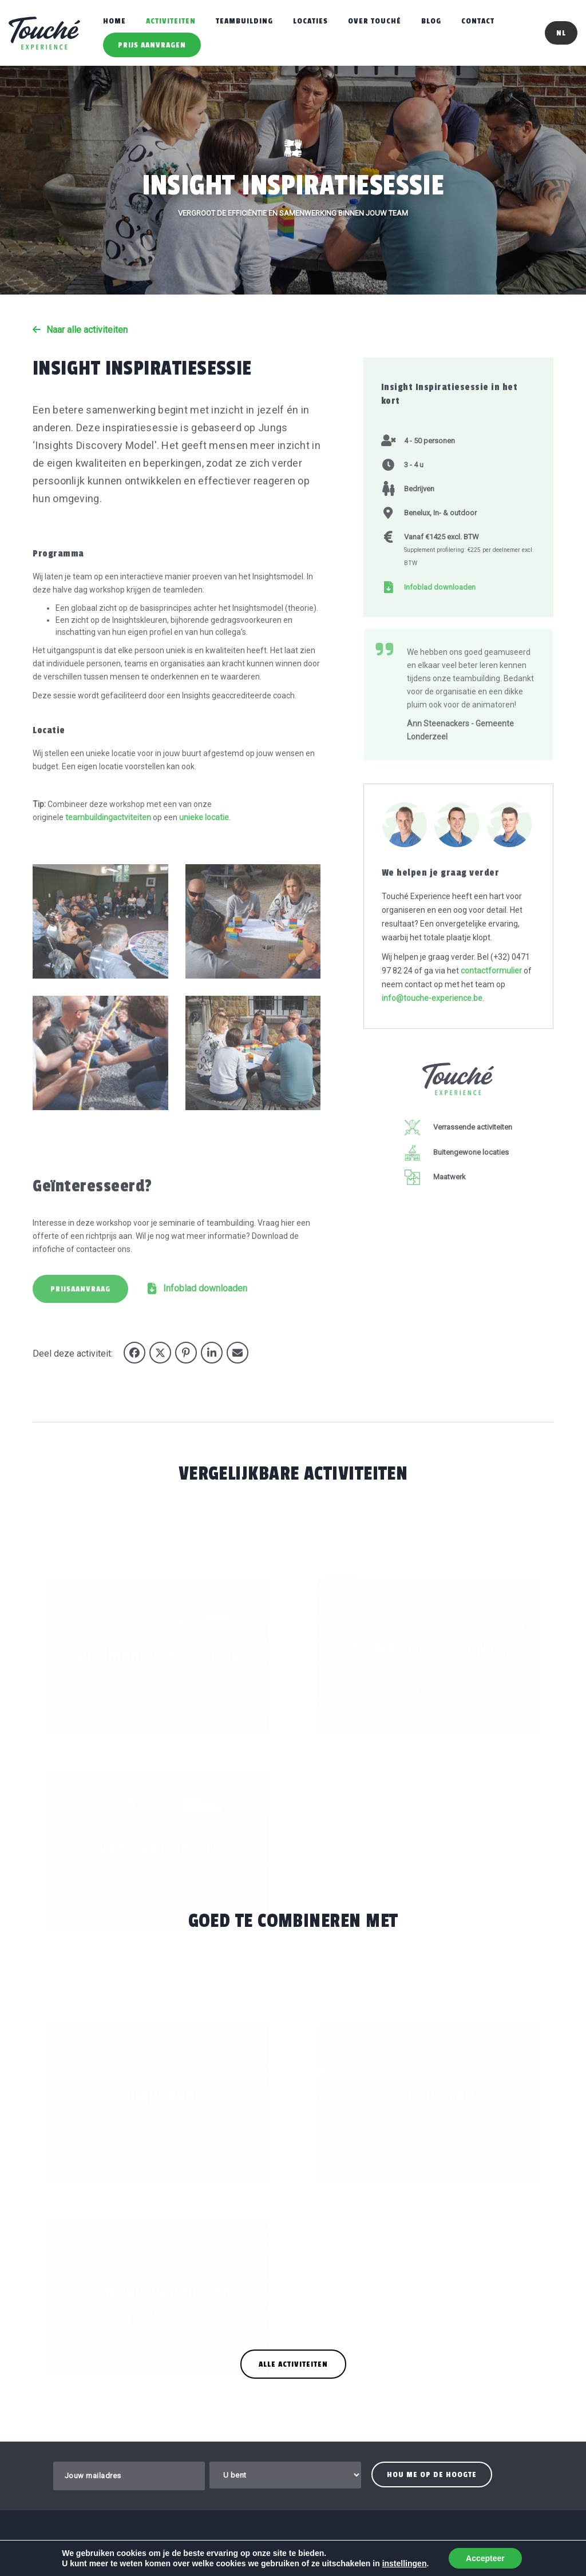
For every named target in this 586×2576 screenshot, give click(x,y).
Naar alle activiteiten (87, 329)
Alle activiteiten (293, 2364)
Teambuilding (244, 21)
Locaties (310, 21)
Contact (477, 21)
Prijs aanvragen (152, 45)
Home (114, 21)
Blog (431, 21)
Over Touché (374, 21)
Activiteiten (171, 21)
